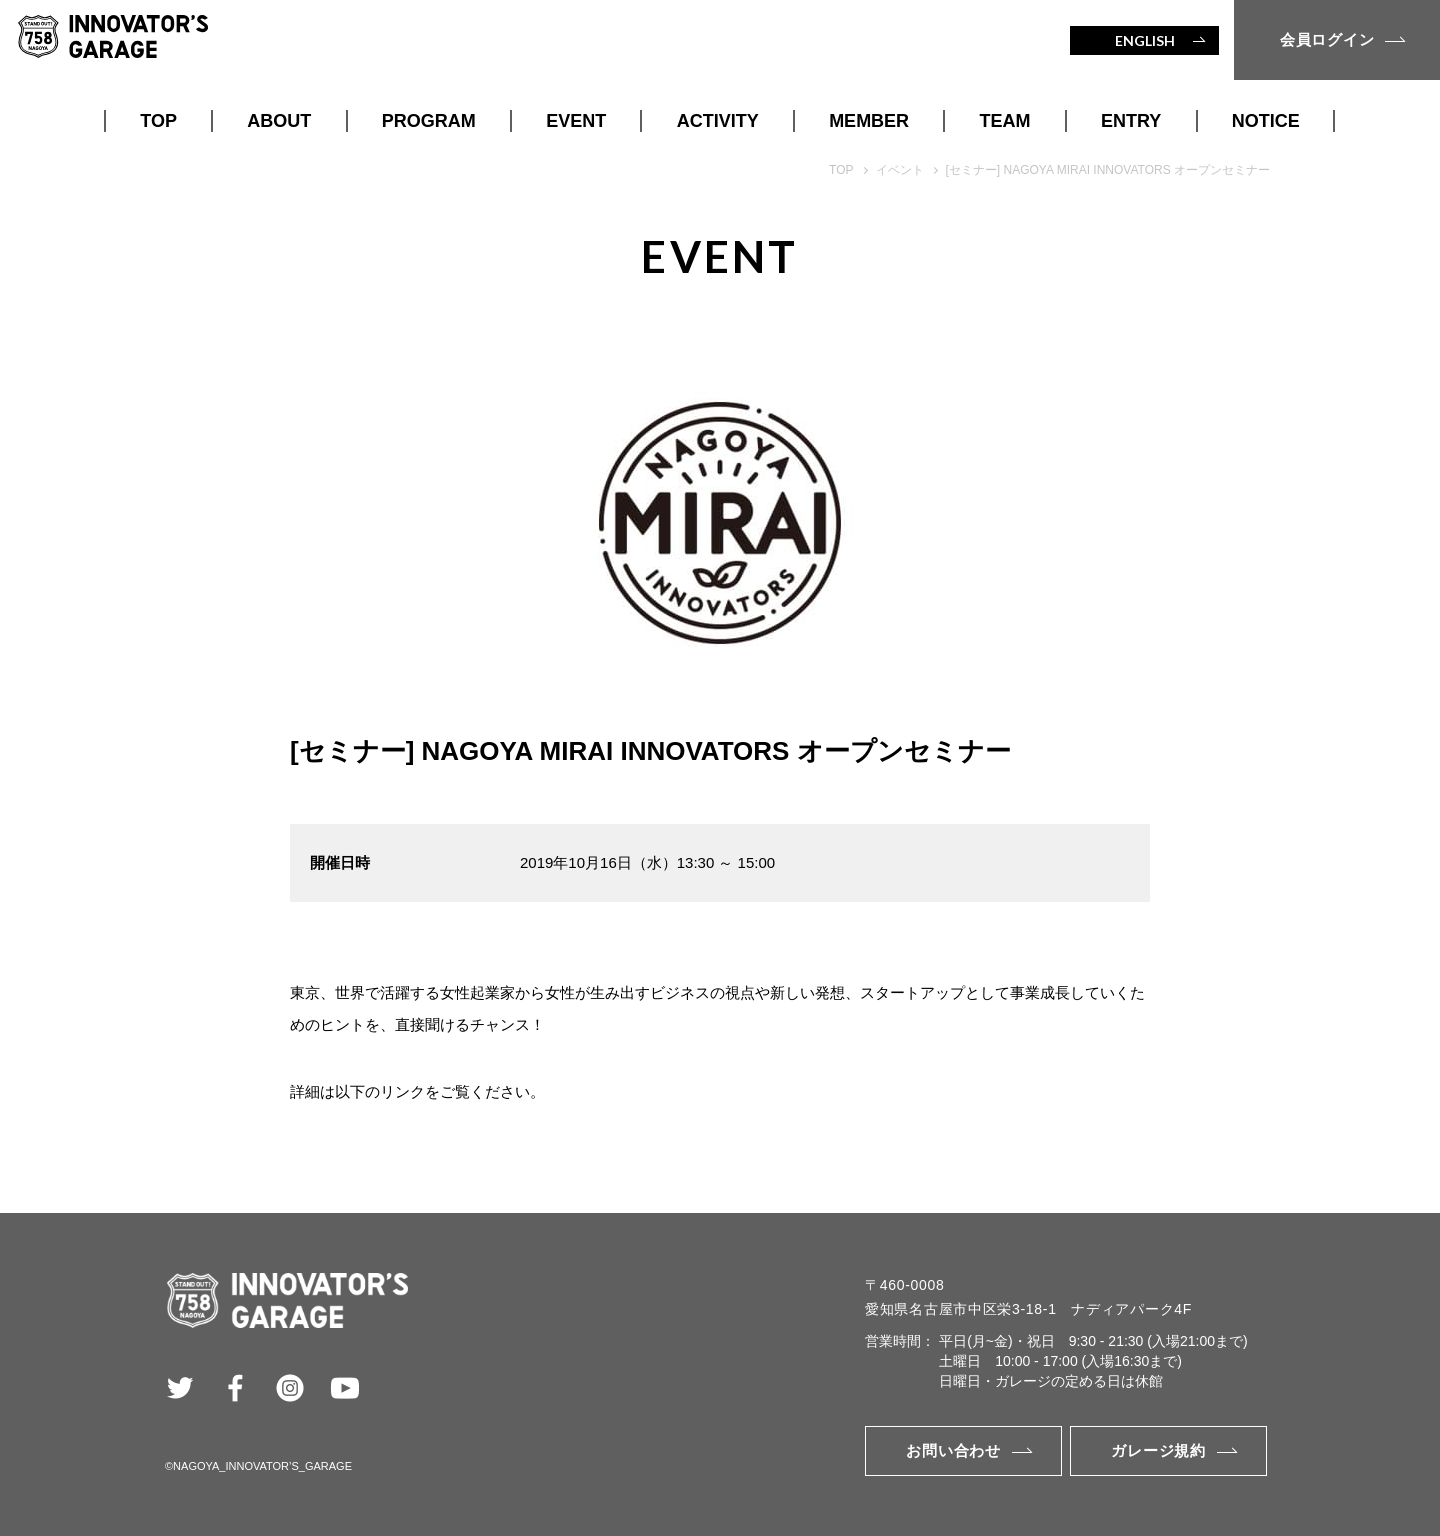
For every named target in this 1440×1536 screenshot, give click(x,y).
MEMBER (869, 121)
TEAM (1005, 121)
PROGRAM (429, 121)
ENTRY (1131, 121)
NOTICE (1266, 121)
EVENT (576, 121)
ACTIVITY (718, 121)
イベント (900, 170)
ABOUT (279, 121)
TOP (158, 121)
